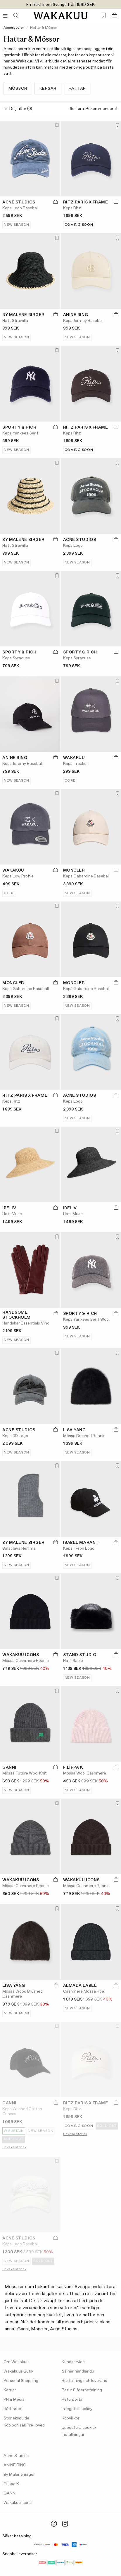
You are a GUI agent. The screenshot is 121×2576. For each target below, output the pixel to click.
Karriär (10, 2390)
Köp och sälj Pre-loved (24, 2425)
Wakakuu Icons (18, 2502)
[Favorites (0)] (103, 15)
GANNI (10, 2493)
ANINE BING (15, 2465)
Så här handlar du (78, 2371)
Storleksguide (16, 2418)
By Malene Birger (19, 2474)
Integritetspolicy (77, 2409)
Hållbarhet (13, 2409)
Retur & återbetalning (82, 2390)
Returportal (72, 2399)
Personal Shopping (21, 2380)
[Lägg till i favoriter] (55, 126)
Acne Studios (16, 2455)
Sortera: (93, 109)
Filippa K (11, 2484)
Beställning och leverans (84, 2380)
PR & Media (14, 2399)
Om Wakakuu (16, 2362)
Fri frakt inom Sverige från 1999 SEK (60, 4)
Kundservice (73, 2362)
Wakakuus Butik (18, 2371)
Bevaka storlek (14, 2147)
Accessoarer (14, 28)
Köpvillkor (70, 2418)
